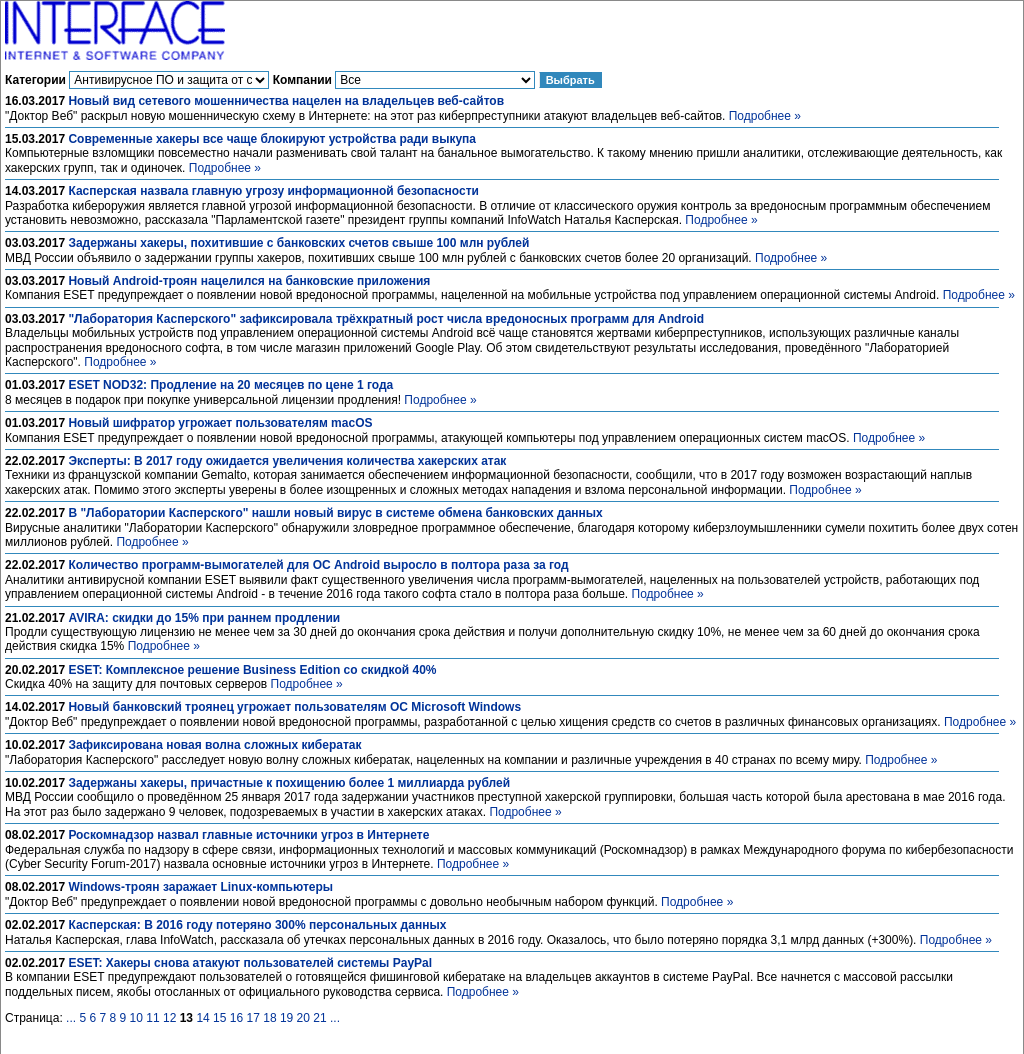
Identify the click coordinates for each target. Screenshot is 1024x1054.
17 (253, 1018)
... (71, 1018)
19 (286, 1018)
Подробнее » (765, 116)
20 (303, 1018)
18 (269, 1018)
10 (136, 1018)
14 (202, 1018)
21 (319, 1018)
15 (219, 1018)
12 (169, 1018)
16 (236, 1018)
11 (152, 1018)
